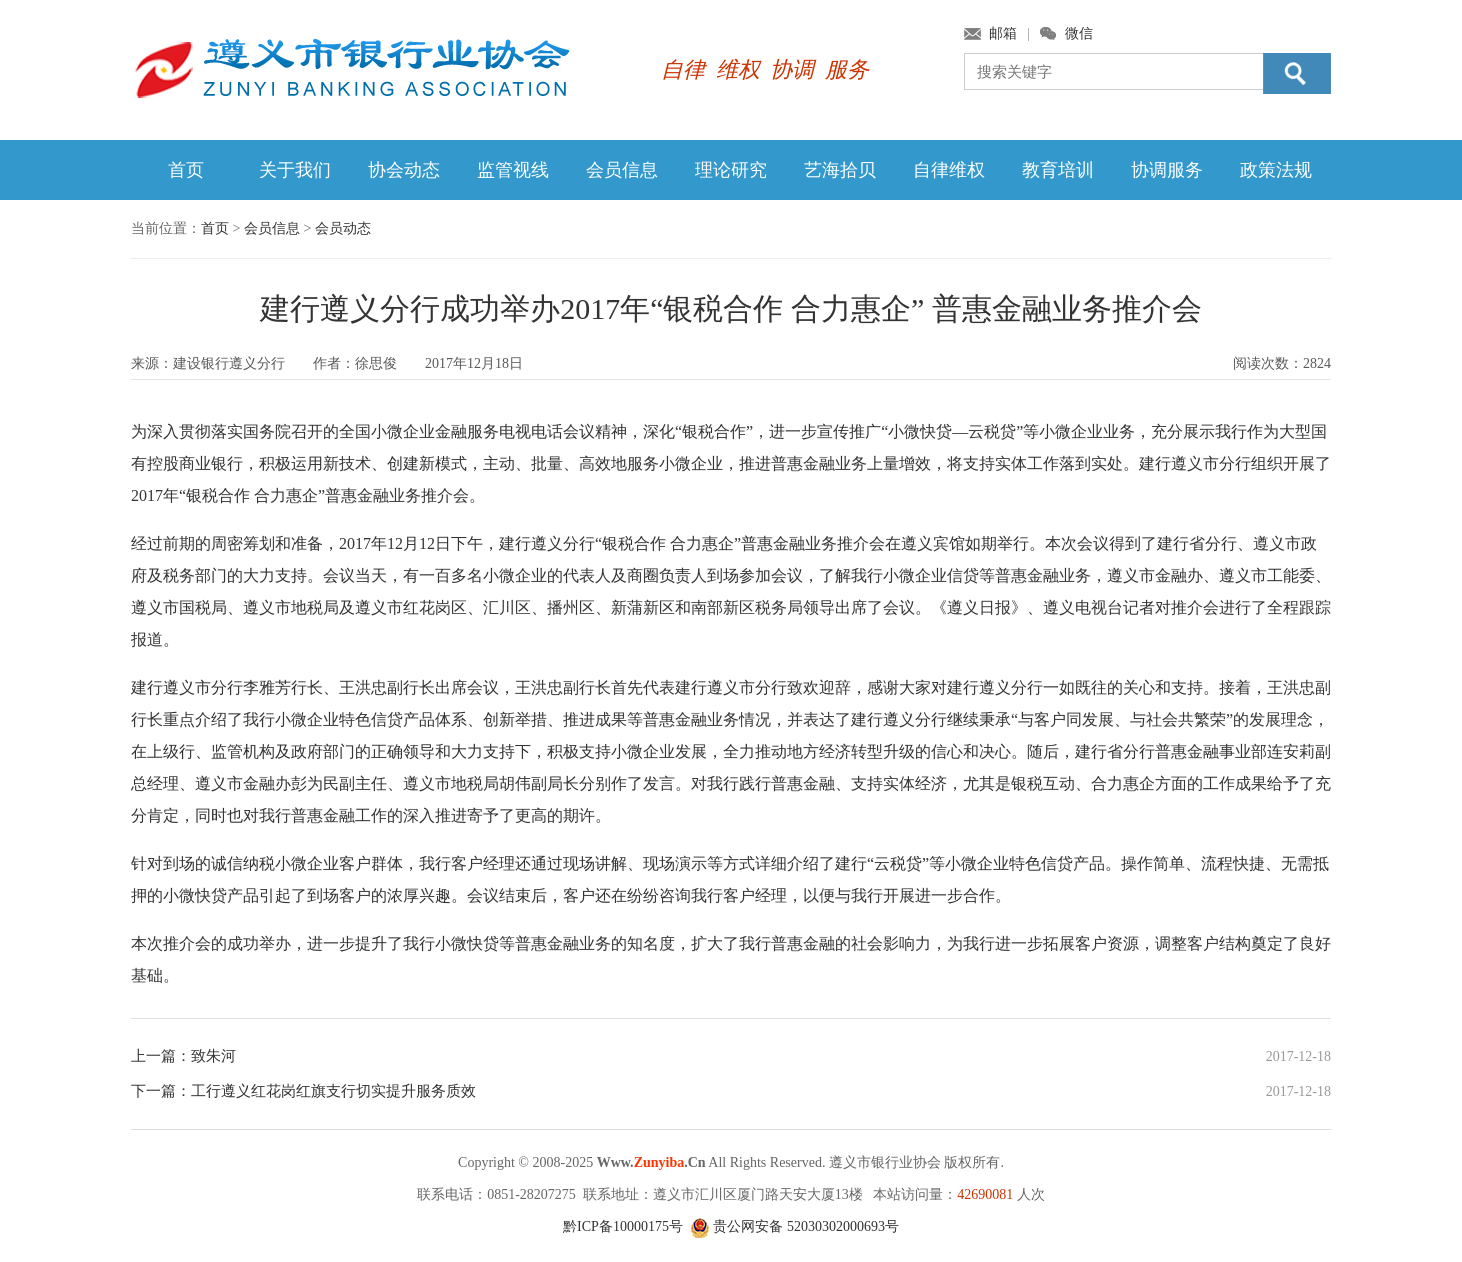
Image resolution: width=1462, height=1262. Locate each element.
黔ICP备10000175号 (623, 1226)
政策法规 (1276, 170)
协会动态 (404, 170)
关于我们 (295, 170)
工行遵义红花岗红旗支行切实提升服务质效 (333, 1091)
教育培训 (1058, 170)
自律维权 (949, 170)
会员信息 (622, 170)
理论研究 (731, 170)
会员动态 (343, 228)
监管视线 (513, 170)
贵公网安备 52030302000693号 (794, 1226)
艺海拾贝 (840, 170)
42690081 (985, 1194)
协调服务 (1167, 170)
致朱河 (213, 1056)
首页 (186, 170)
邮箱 (1003, 33)
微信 (1079, 33)
